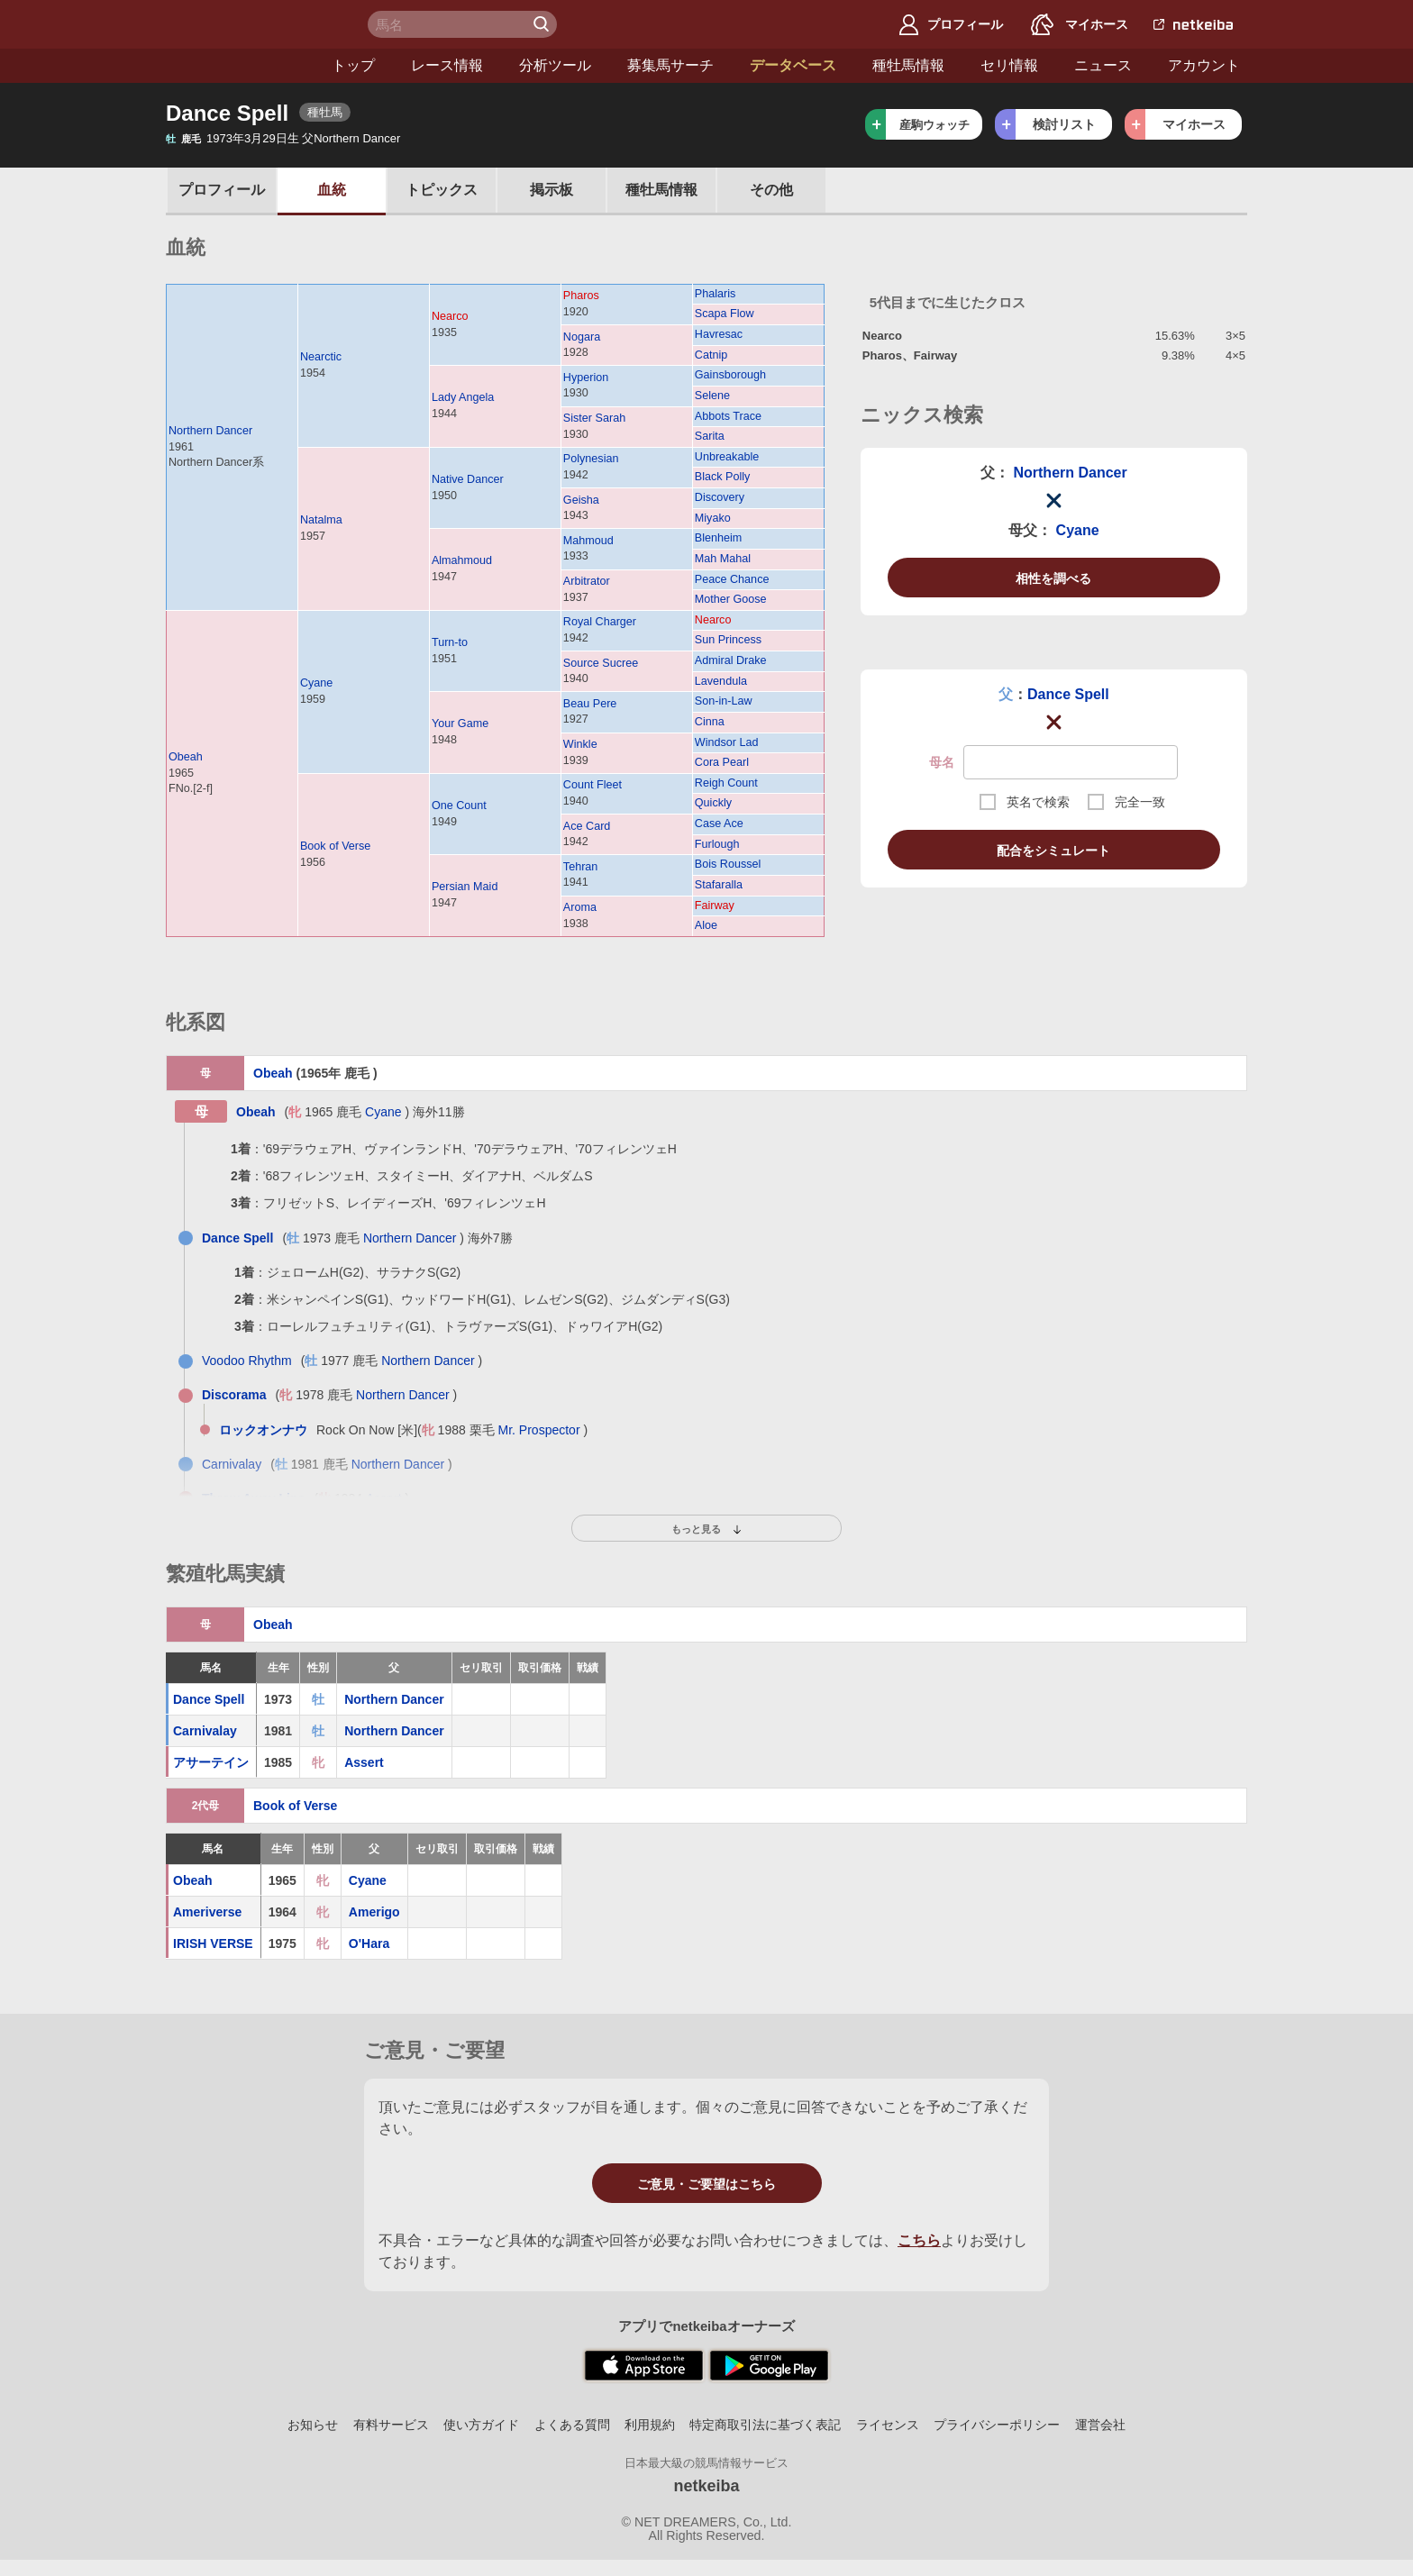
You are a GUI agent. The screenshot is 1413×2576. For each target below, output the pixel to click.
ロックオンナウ (263, 1430)
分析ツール (407, 65)
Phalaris (715, 293)
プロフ (221, 189)
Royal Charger (599, 621)
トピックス (442, 189)
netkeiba (706, 2486)
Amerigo (374, 1912)
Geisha (581, 500)
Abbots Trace (728, 416)
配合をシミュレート (1053, 850)
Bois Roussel (728, 864)
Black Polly (723, 476)
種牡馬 (661, 189)
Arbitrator (586, 581)
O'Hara (369, 1943)
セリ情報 (861, 65)
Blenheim (719, 538)
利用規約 (649, 2424)
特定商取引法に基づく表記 (765, 2424)
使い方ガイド (481, 2424)
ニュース (955, 65)
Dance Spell (1068, 694)
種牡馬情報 (761, 65)
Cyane (316, 683)
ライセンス (887, 2424)
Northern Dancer (210, 430)
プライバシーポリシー (997, 2424)
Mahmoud (588, 540)
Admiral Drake (731, 660)
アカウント (1056, 65)
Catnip (711, 355)
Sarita (710, 436)
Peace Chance (732, 579)
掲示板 (551, 189)
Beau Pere (590, 703)
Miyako (713, 518)
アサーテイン (211, 1762)
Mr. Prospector (539, 1430)
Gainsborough (730, 375)
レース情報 (299, 65)
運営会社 (1100, 2424)
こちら (919, 2240)
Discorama (234, 1395)
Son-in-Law (723, 701)
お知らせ (312, 2424)
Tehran (580, 866)
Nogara (581, 337)
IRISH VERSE (213, 1943)
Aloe (706, 925)
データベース (645, 65)
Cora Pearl (722, 762)
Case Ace (719, 823)
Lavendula (721, 681)
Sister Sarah (594, 418)
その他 (771, 189)
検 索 (543, 24)
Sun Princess (728, 639)
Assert (364, 1762)
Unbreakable (727, 457)
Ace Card (587, 826)
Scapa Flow (724, 313)
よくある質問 (572, 2424)
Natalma (321, 520)
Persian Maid (465, 886)
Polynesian (591, 458)
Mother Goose (731, 599)
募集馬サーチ (522, 65)
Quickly (713, 802)
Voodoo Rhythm (247, 1360)
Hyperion (585, 377)
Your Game (460, 723)
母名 (941, 762)
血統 (331, 189)
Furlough (717, 844)
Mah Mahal (723, 558)
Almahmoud (462, 560)
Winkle (580, 744)
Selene (712, 395)
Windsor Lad (727, 742)
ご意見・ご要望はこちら (706, 2184)
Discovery (719, 497)
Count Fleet (592, 784)
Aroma (580, 907)
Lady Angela (463, 397)
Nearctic (321, 356)
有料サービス (391, 2424)
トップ (205, 65)
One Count (459, 805)
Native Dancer (468, 479)
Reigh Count (726, 783)
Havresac (719, 334)
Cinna (710, 721)
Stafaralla (719, 884)
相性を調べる (1053, 578)
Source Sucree (600, 663)
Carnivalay (231, 1464)
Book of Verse (335, 846)
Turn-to (450, 642)
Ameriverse (207, 1912)
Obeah (186, 757)
